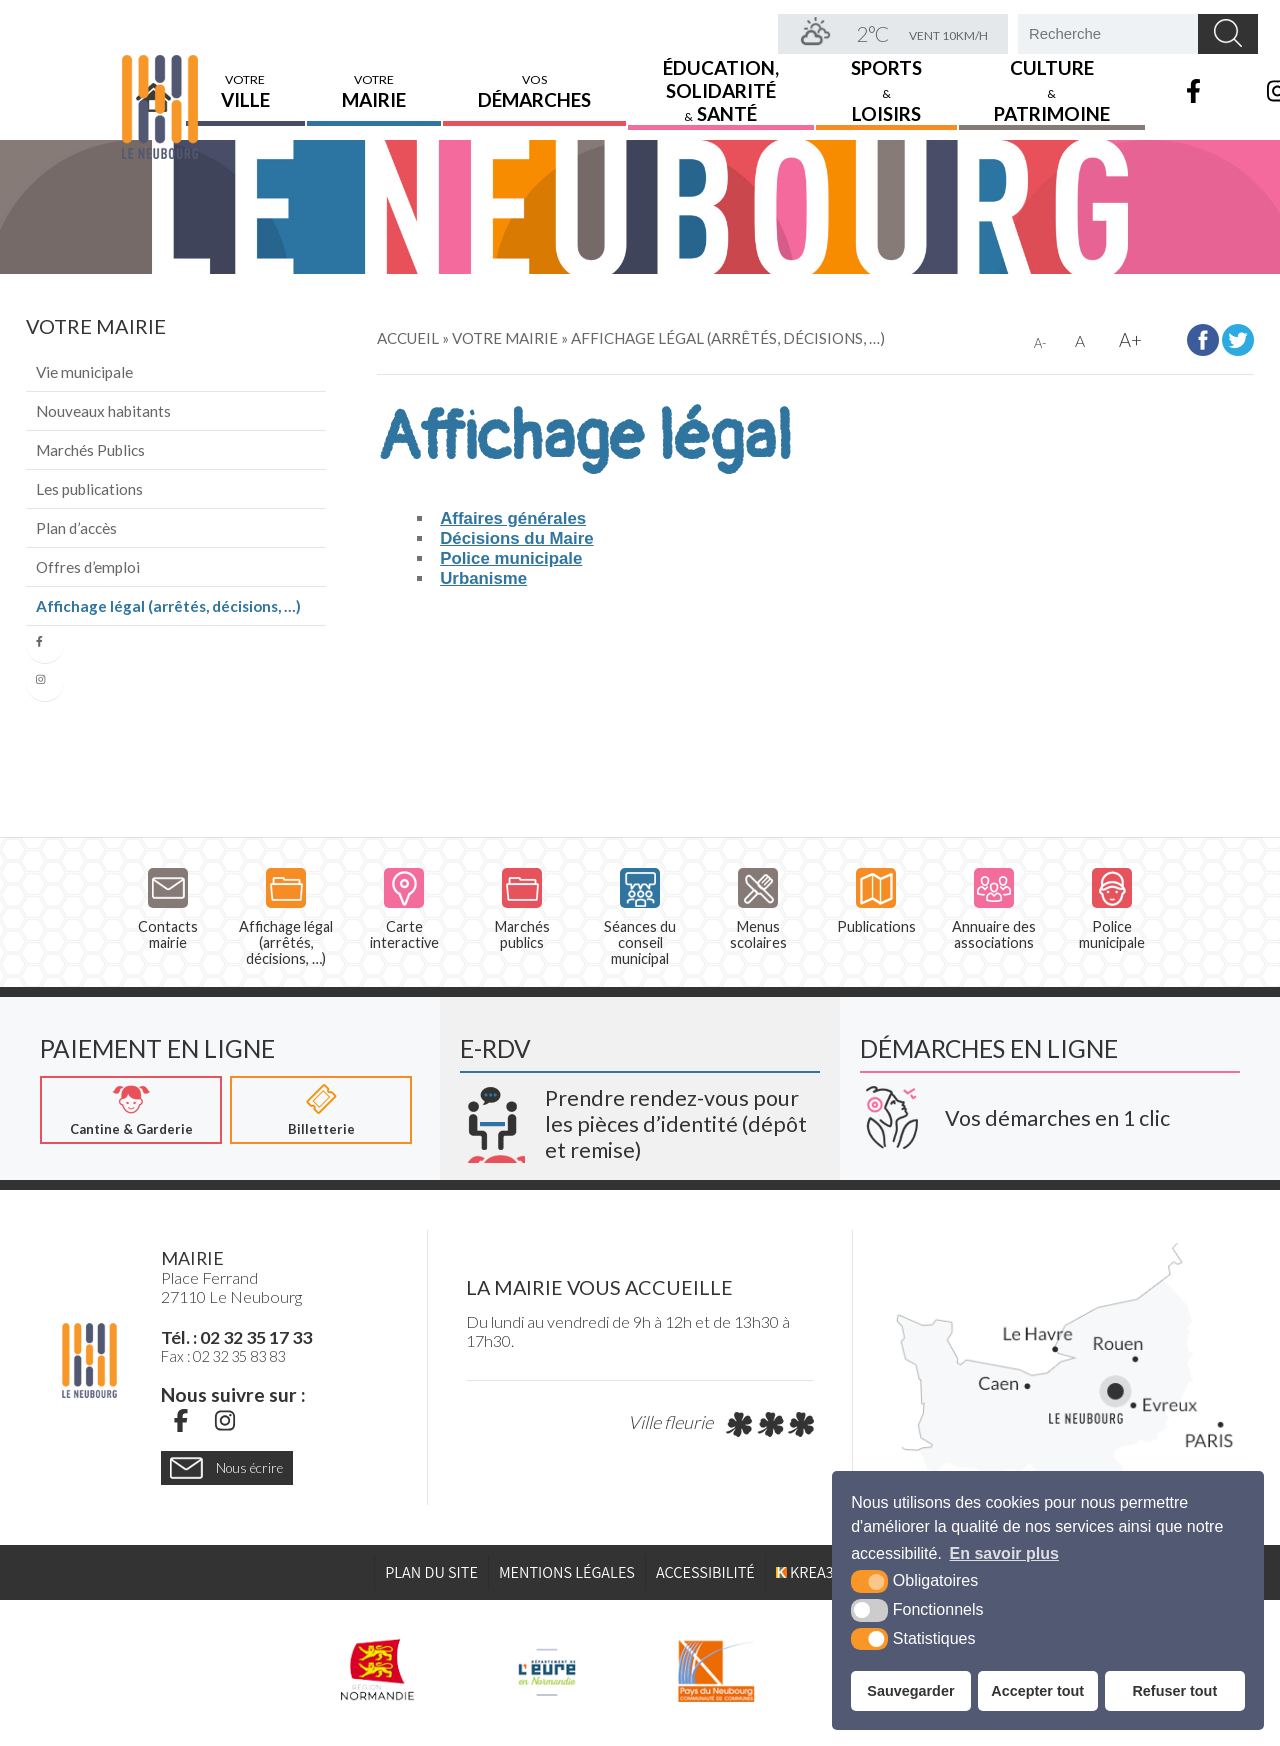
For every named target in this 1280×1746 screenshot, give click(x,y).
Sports (886, 76)
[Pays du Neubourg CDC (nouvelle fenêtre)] (716, 1671)
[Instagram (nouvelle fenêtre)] (225, 1421)
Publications (876, 901)
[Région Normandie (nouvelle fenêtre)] (378, 1671)
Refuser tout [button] (1174, 1691)
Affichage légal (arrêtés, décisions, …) (168, 606)
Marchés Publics (90, 450)
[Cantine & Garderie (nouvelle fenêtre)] (131, 1111)
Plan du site (431, 1573)
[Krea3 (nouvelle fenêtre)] (640, 1117)
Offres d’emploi (88, 567)
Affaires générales (513, 518)
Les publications (89, 489)
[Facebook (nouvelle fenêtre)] (181, 1421)
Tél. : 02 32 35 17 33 (236, 1338)
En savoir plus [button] (1004, 1553)
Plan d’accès (76, 528)
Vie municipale (84, 372)
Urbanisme (483, 578)
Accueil (154, 77)
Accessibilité (705, 1573)
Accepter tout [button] (1037, 1691)
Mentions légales (567, 1573)
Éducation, (721, 76)
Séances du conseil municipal (640, 918)
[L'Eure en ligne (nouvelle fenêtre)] (546, 1671)
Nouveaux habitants (103, 411)
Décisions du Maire (516, 538)
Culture (1052, 76)
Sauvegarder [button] (910, 1691)
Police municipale (511, 558)
